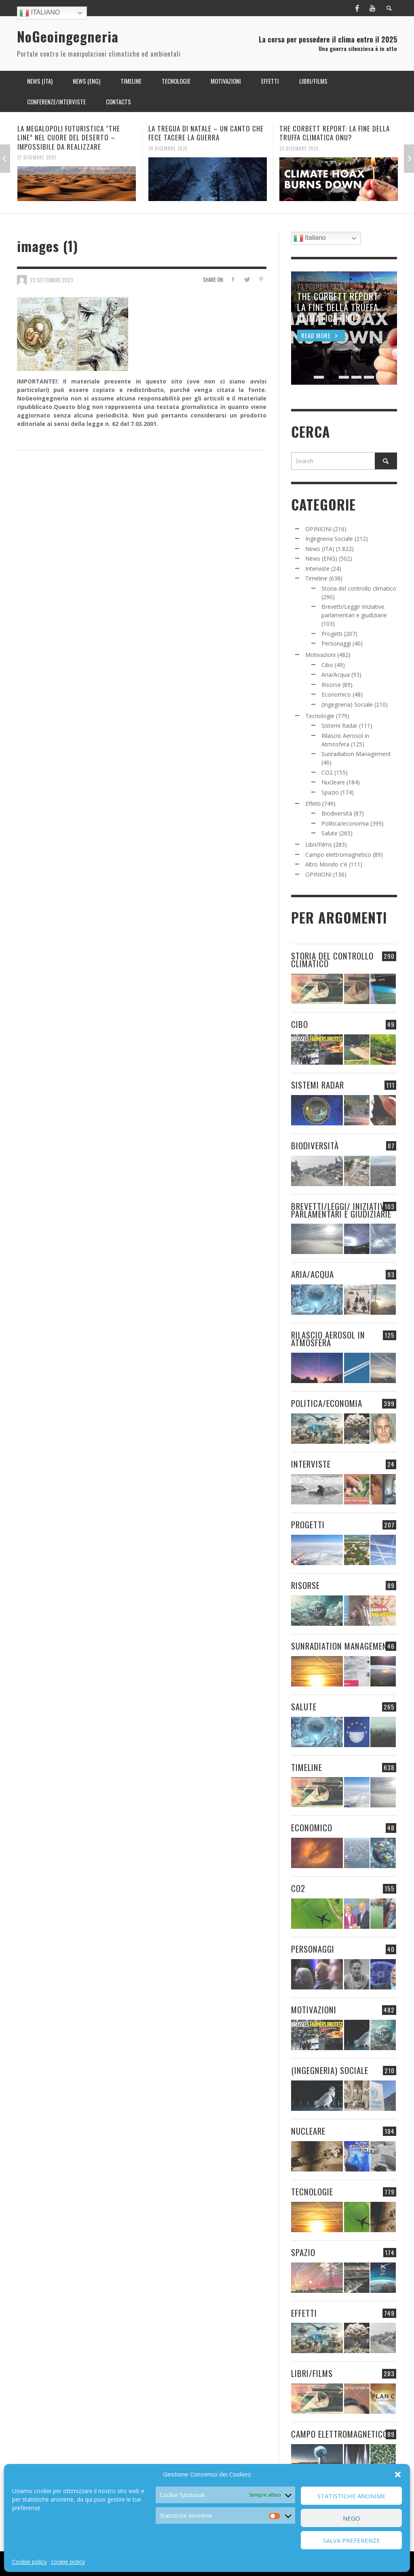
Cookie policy (29, 2561)
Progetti (331, 634)
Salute (329, 833)
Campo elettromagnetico (338, 854)
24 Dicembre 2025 (168, 148)
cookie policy (68, 2561)
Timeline (316, 578)
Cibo (327, 665)
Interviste (317, 568)
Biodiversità (336, 813)
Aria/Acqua (335, 674)
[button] (398, 2474)
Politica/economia (345, 823)
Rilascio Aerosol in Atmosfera (328, 1338)
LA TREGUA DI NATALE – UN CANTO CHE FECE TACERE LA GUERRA (206, 132)
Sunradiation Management (356, 754)
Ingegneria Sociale (329, 538)
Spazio (330, 792)
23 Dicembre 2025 (299, 148)
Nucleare (333, 782)
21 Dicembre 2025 (36, 157)
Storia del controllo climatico (358, 588)
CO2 (327, 772)
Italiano (39, 13)
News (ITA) (319, 549)
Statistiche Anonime (351, 2496)
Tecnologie (319, 716)
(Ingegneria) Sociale (347, 704)
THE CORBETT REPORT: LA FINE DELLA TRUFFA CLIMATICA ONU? (334, 132)
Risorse (331, 684)
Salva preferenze (351, 2540)
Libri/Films (318, 844)
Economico (336, 694)
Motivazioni (320, 655)
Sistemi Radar (339, 725)
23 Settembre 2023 (51, 279)
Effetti (313, 803)
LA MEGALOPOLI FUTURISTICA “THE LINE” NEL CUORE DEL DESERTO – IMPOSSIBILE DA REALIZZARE (68, 137)
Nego (351, 2518)
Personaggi (336, 643)
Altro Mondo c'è (326, 864)
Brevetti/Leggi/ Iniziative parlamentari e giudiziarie (341, 1210)
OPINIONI (318, 529)
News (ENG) (321, 558)
